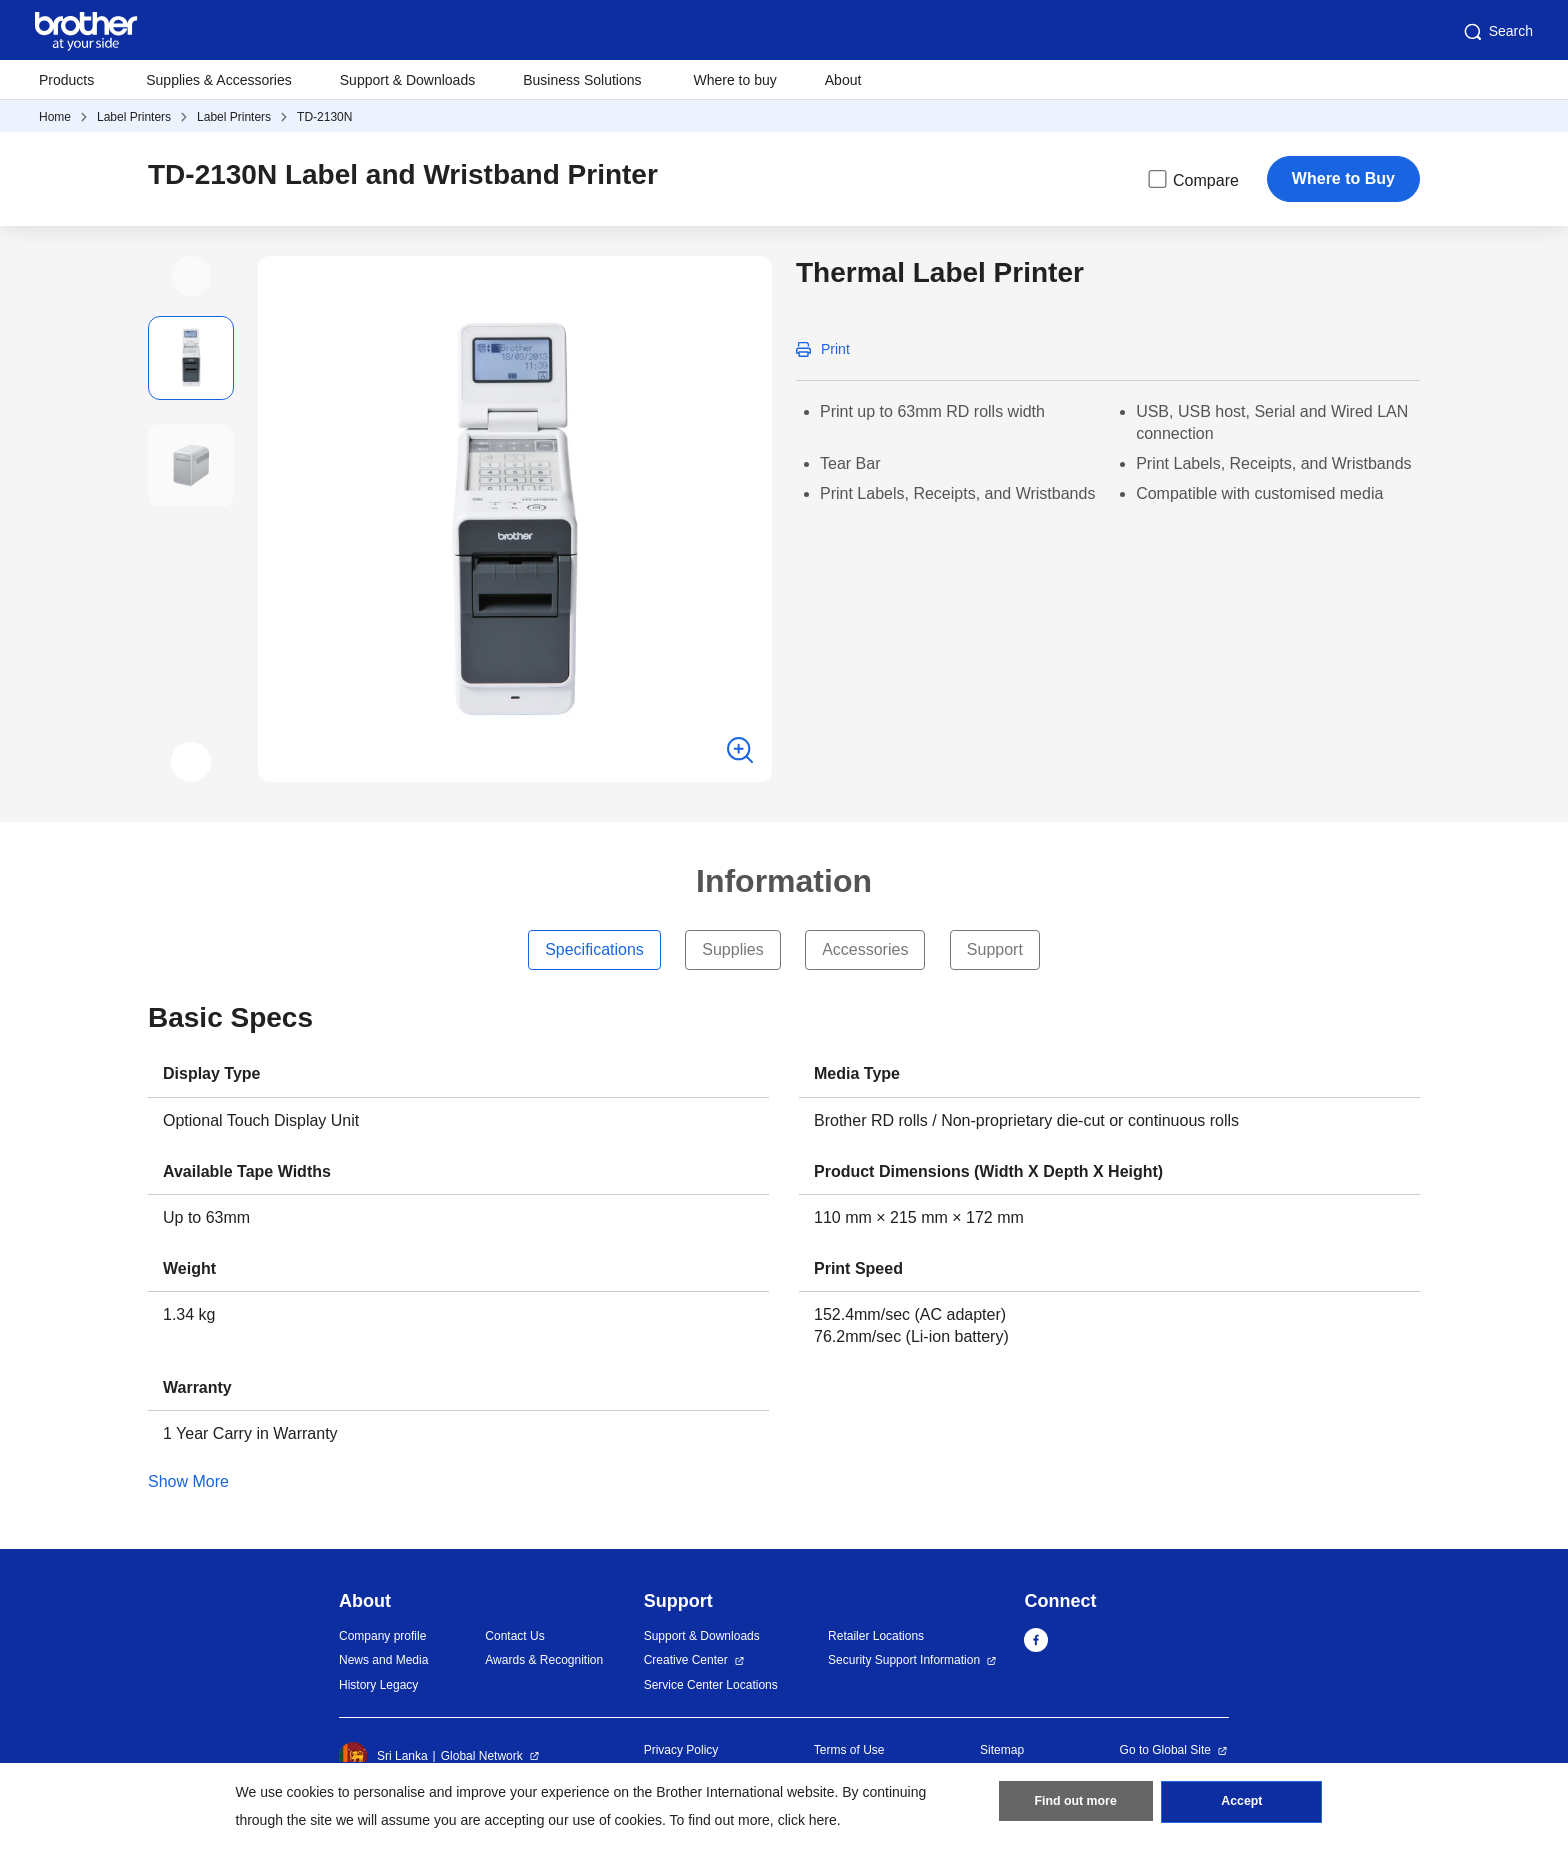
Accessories (865, 949)
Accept (1242, 1805)
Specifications (594, 949)
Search (1497, 32)
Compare (1192, 179)
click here (807, 1820)
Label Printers (134, 117)
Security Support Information (904, 1660)
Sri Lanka (383, 1756)
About (843, 80)
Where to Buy (1343, 178)
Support (995, 949)
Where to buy (735, 80)
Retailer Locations (876, 1636)
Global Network (482, 1756)
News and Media (383, 1660)
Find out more (1076, 1805)
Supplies (732, 949)
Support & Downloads (407, 80)
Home (55, 117)
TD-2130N (324, 117)
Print (835, 349)
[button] (191, 276)
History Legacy (378, 1685)
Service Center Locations (711, 1685)
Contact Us (514, 1636)
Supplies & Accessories (219, 80)
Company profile (382, 1636)
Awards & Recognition (544, 1660)
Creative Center (686, 1660)
